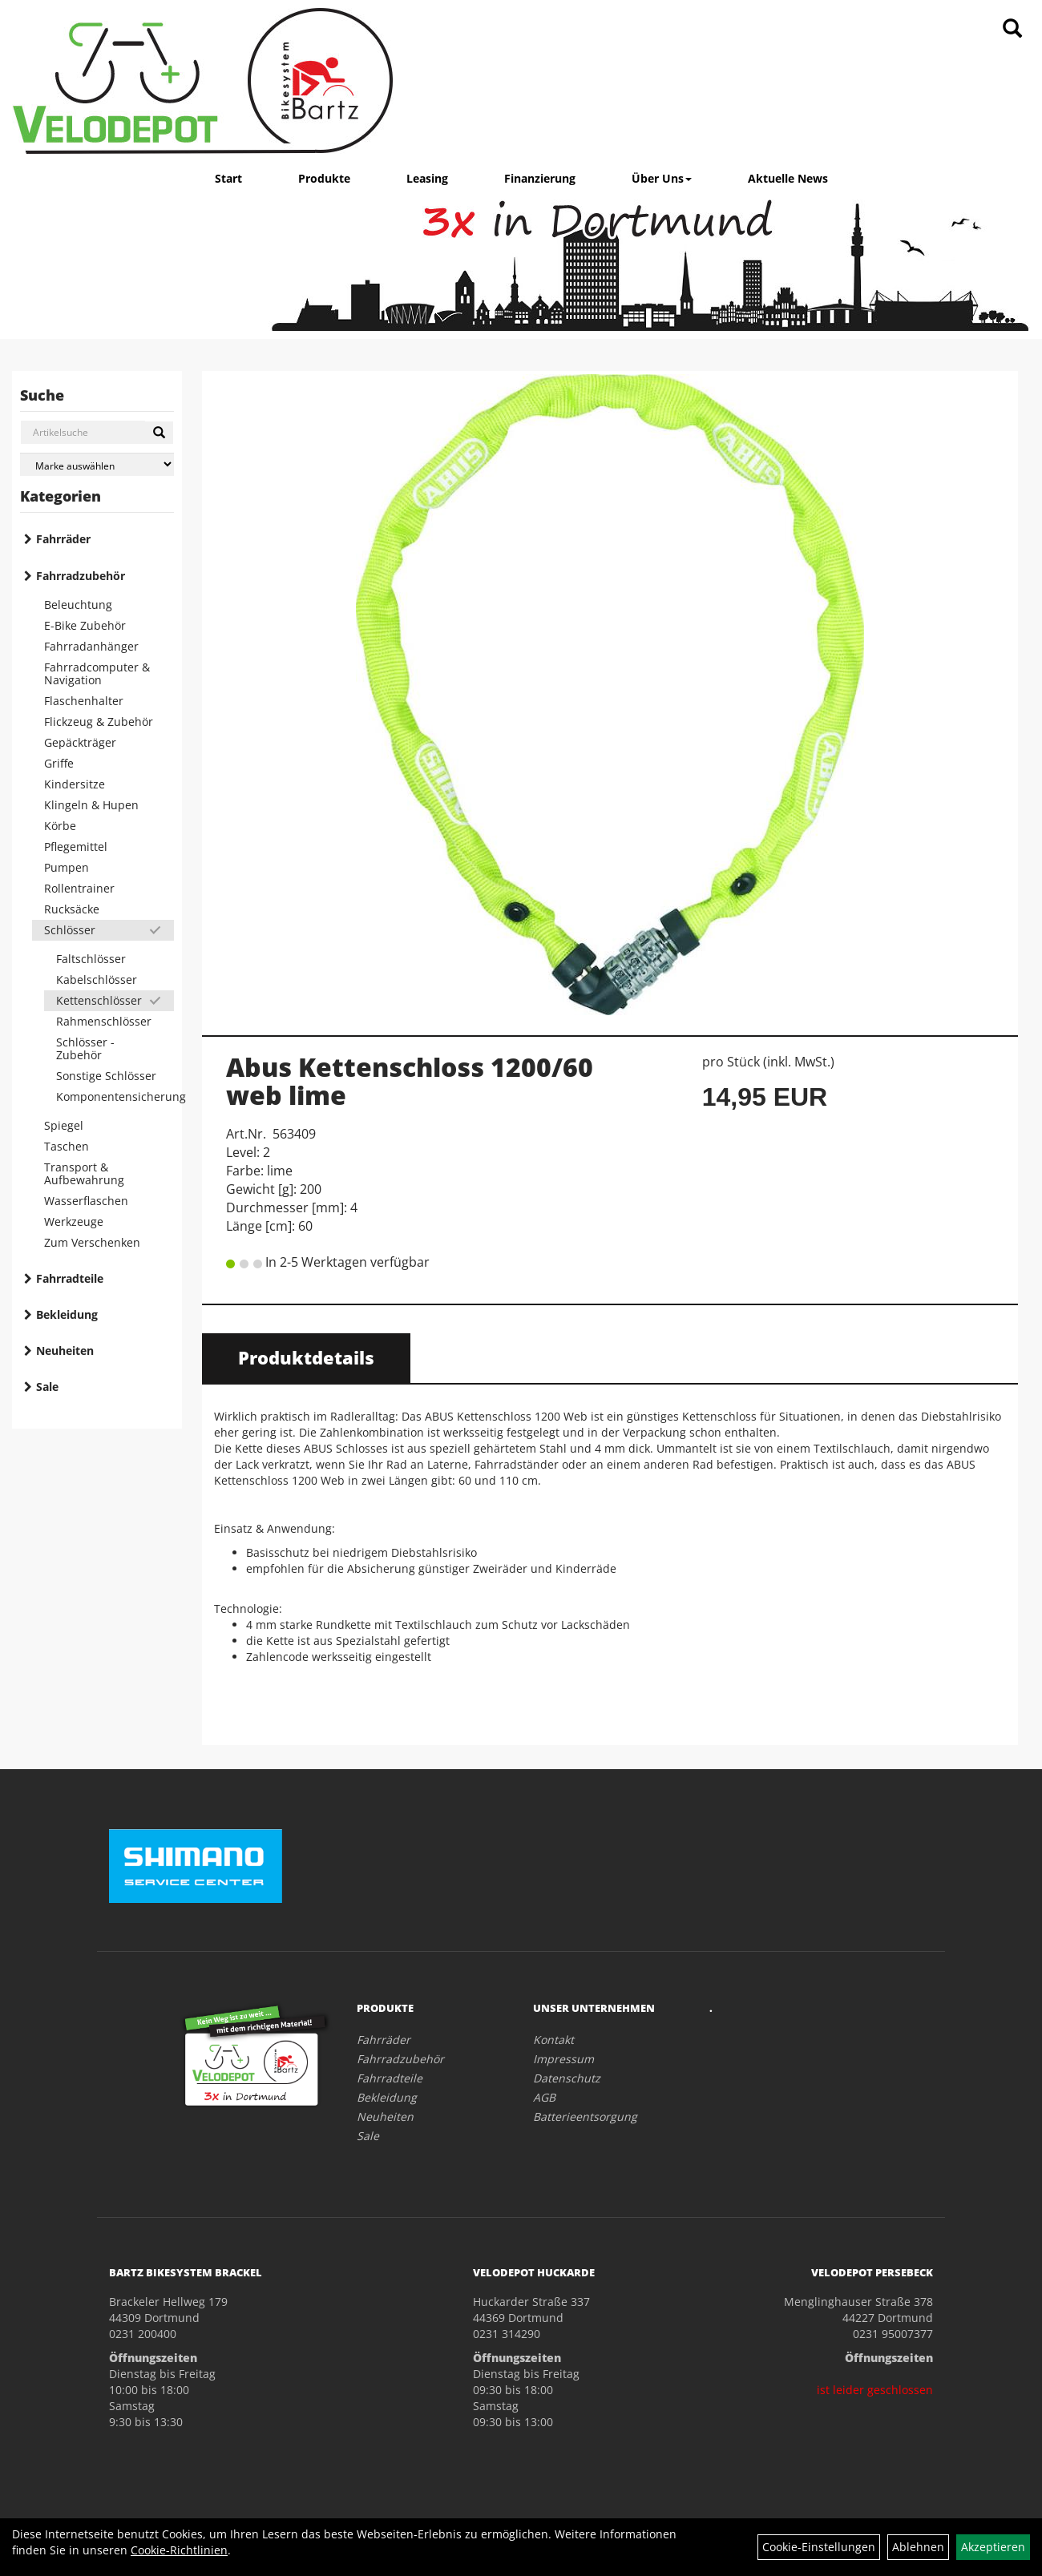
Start (228, 178)
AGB (544, 2097)
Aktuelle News (788, 178)
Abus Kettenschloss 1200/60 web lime (409, 1081)
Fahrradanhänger (91, 646)
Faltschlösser (91, 958)
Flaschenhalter (83, 700)
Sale (47, 1386)
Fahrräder (63, 538)
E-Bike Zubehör (85, 625)
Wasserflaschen (86, 1200)
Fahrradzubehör (80, 575)
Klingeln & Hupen (91, 804)
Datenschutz (566, 2078)
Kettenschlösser (99, 1000)
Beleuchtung (78, 604)
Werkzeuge (73, 1221)
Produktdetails (306, 1357)
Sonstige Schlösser (106, 1075)
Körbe (60, 825)
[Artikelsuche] (1012, 29)
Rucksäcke (71, 909)
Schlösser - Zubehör (85, 1048)
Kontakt (553, 2039)
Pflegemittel (75, 846)
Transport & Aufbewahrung (84, 1173)
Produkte (324, 178)
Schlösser (69, 929)
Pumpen (66, 867)
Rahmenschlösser (103, 1021)
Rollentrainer (79, 888)
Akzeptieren (993, 2546)
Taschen (66, 1146)
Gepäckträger (80, 742)
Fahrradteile (69, 1278)
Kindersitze (74, 784)
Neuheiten (65, 1350)
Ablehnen (918, 2546)
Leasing (427, 178)
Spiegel (63, 1125)
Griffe (59, 763)
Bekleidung (67, 1314)
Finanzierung (540, 178)
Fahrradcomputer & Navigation (97, 673)
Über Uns (662, 178)
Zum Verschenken (92, 1242)
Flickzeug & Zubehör (98, 721)
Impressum (563, 2058)
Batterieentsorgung (585, 2116)
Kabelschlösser (96, 979)
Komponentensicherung (115, 1096)
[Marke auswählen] (97, 464)
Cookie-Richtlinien (179, 2550)
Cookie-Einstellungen (818, 2546)
